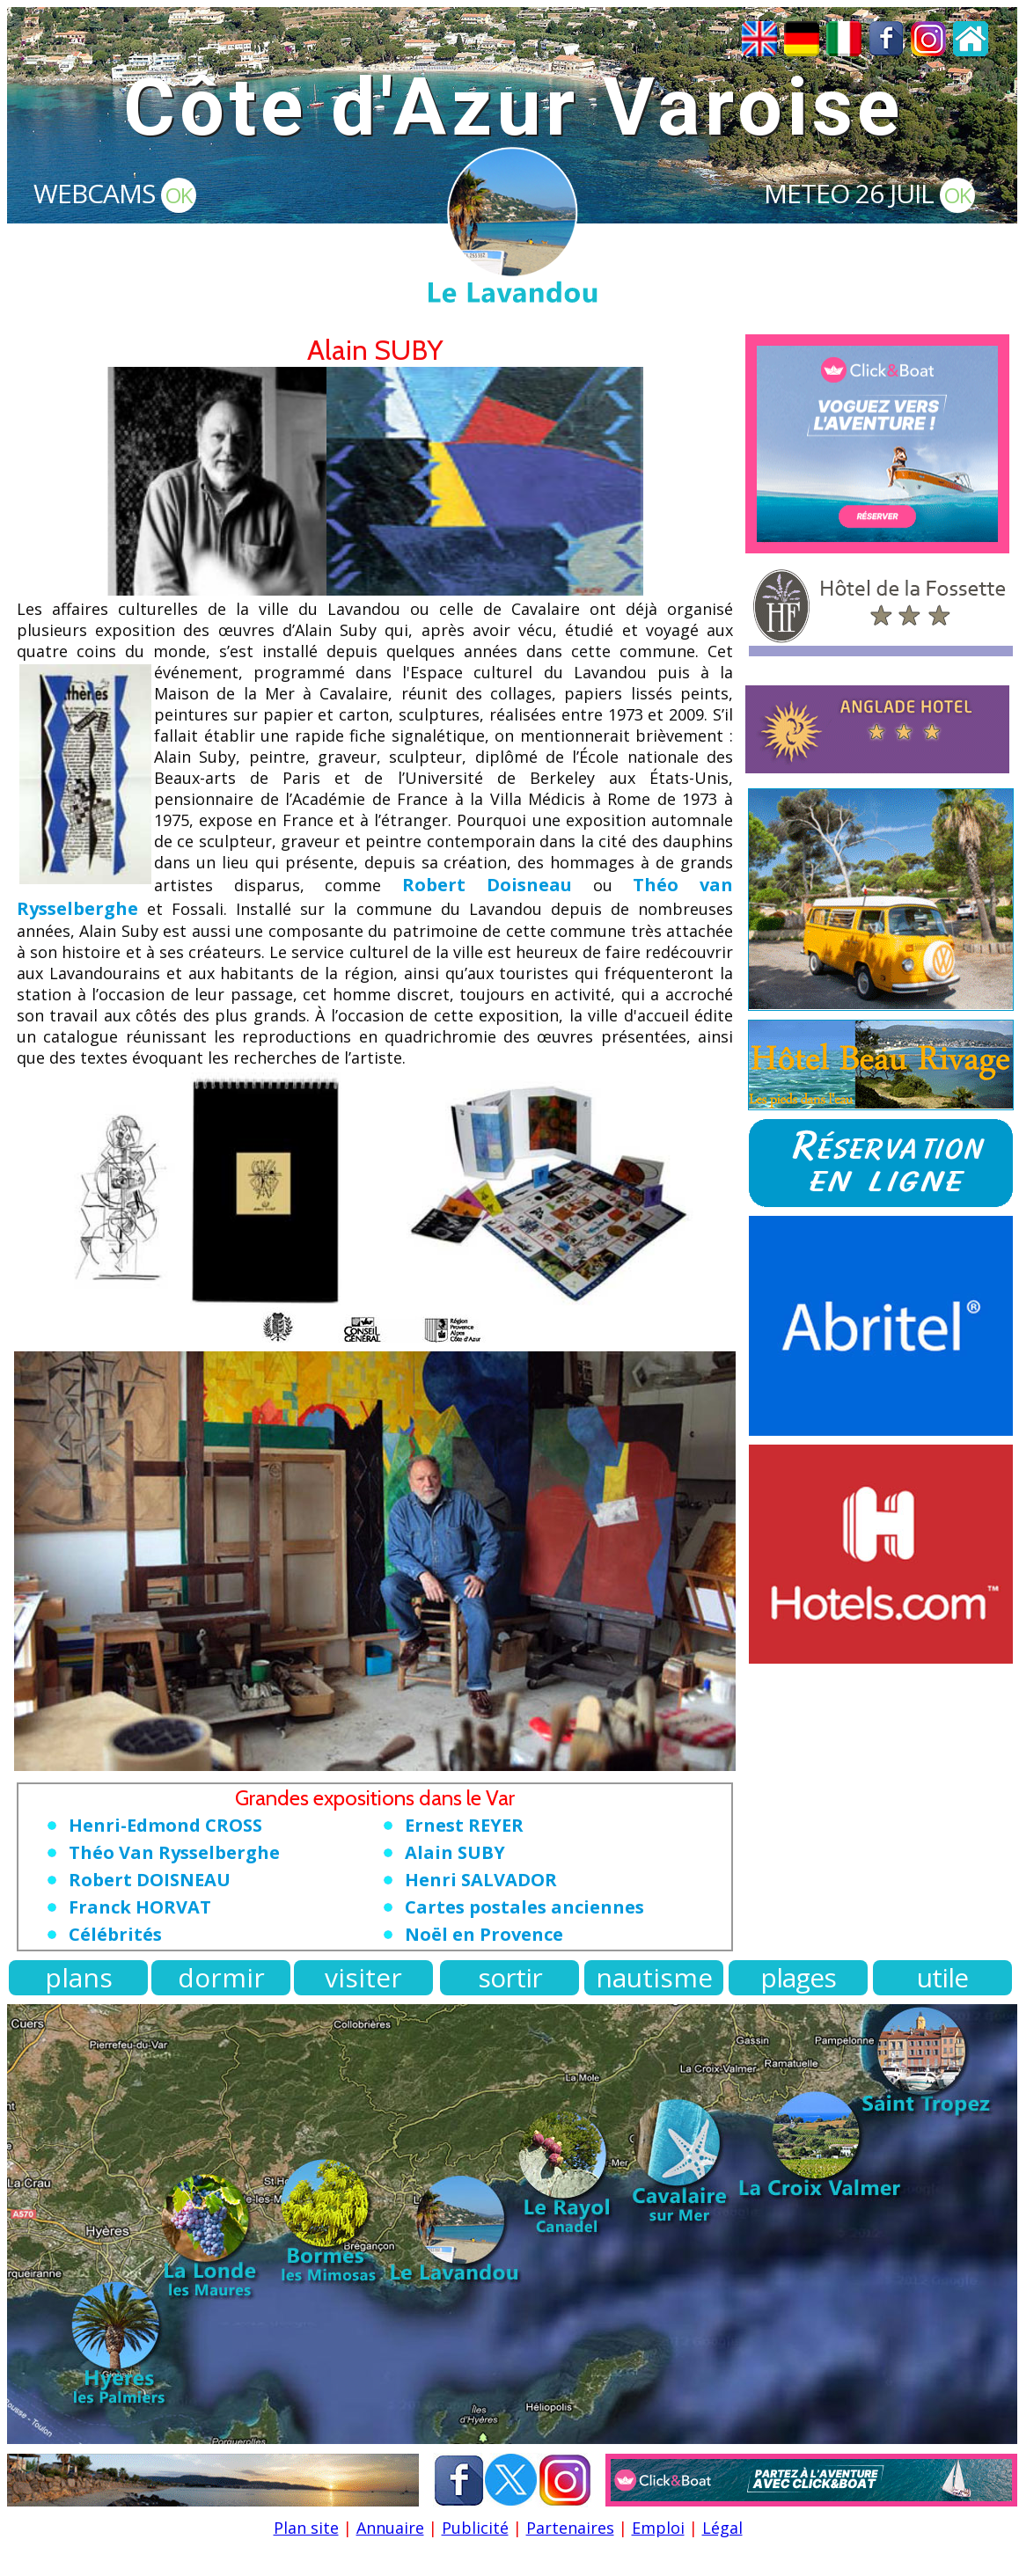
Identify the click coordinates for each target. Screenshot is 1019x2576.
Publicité (475, 2527)
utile (942, 1977)
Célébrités (115, 1934)
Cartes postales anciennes (524, 1907)
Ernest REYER (464, 1825)
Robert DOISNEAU (150, 1880)
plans (79, 1977)
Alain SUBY (455, 1852)
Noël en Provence (484, 1934)
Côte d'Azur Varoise (513, 108)
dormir (221, 1977)
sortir (510, 1977)
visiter (363, 1977)
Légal (722, 2527)
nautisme (654, 1977)
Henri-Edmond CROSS (165, 1825)
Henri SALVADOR (481, 1880)
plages (798, 1977)
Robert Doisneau (487, 884)
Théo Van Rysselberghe (174, 1852)
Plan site (306, 2527)
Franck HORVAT (140, 1907)
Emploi (658, 2527)
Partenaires (570, 2527)
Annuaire (390, 2527)
